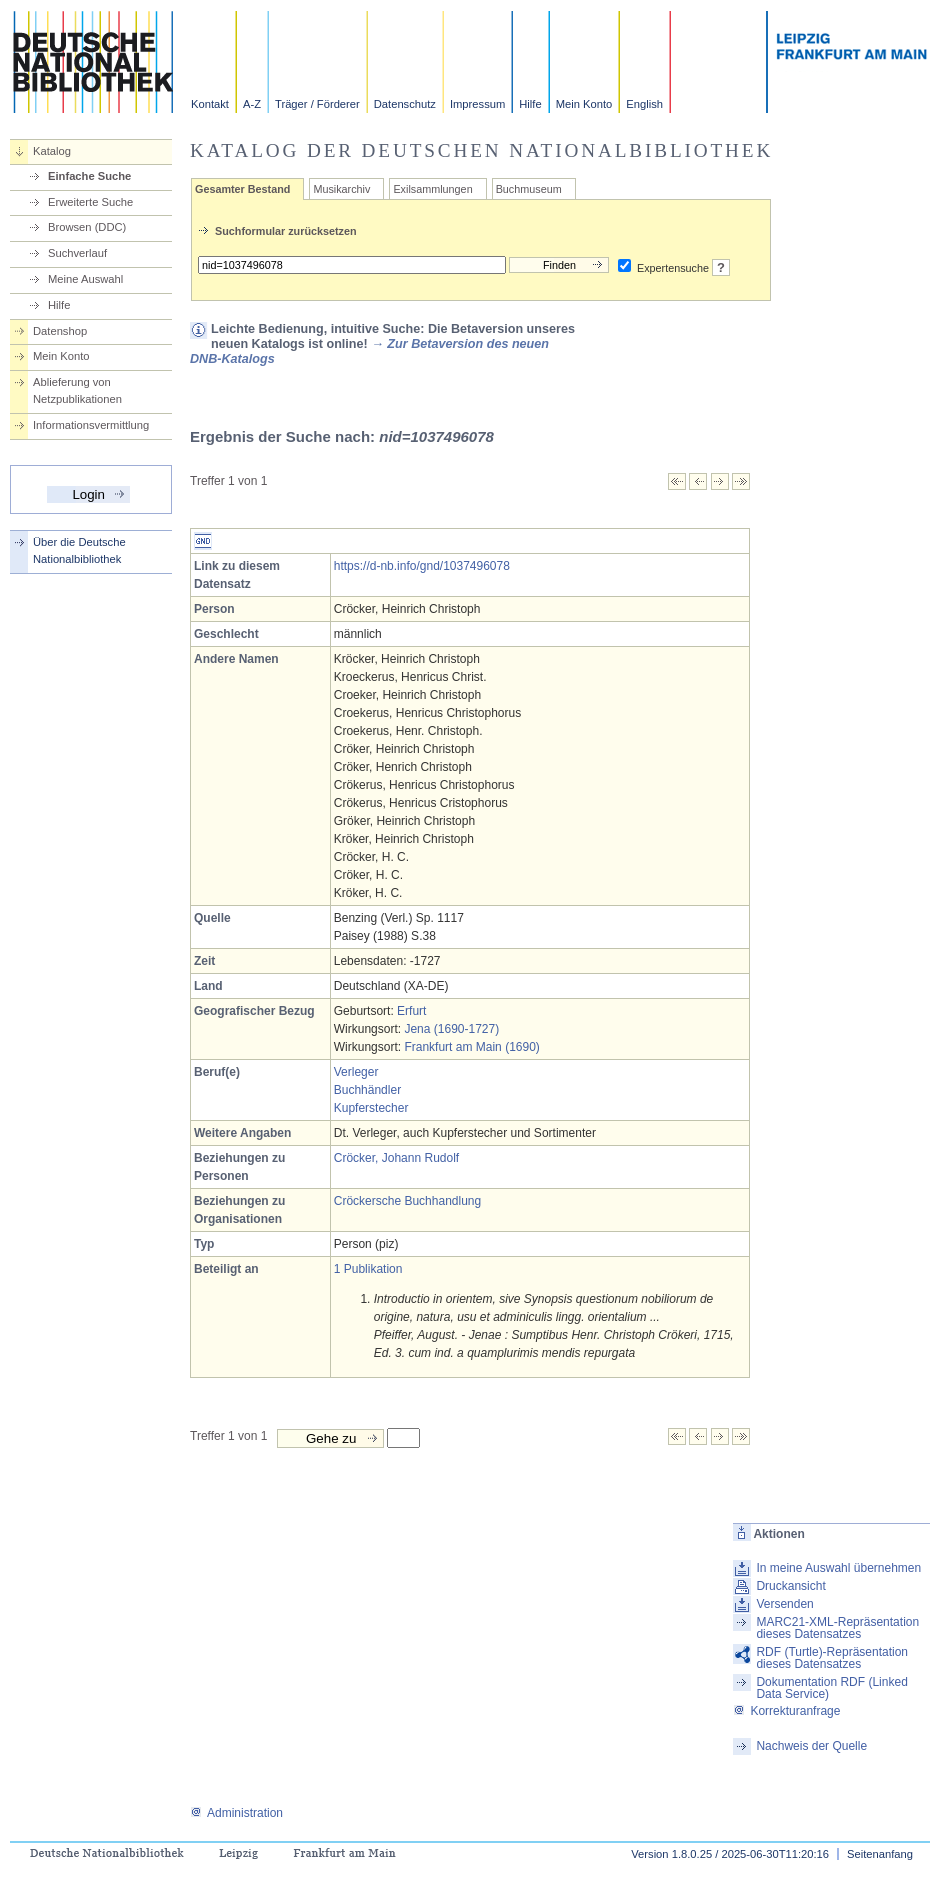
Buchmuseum (529, 189)
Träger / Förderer (317, 104)
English (644, 104)
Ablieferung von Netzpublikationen (77, 390)
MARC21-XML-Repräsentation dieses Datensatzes (837, 1628)
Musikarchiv (341, 189)
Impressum (477, 104)
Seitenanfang (880, 1854)
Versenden (784, 1604)
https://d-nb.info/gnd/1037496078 (422, 566)
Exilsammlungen (432, 189)
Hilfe (530, 104)
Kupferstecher (371, 1108)
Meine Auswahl (85, 279)
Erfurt (411, 1011)
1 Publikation (368, 1269)
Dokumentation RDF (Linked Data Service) (831, 1688)
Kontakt (210, 104)
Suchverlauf (77, 253)
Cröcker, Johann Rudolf (396, 1158)
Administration (236, 1813)
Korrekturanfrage (786, 1711)
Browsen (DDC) (87, 227)
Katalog (52, 151)
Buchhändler (367, 1090)
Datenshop (60, 331)
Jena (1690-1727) (451, 1029)
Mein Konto (584, 104)
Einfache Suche (89, 176)
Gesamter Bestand (242, 189)
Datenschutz (405, 104)
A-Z (252, 104)
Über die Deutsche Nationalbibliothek (79, 550)
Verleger (356, 1072)
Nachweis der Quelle (811, 1746)
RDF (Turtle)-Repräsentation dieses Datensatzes (832, 1658)
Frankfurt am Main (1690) (471, 1047)
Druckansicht (790, 1586)
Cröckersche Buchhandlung (407, 1201)
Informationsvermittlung (91, 425)
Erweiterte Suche (90, 202)
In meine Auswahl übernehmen (838, 1568)
